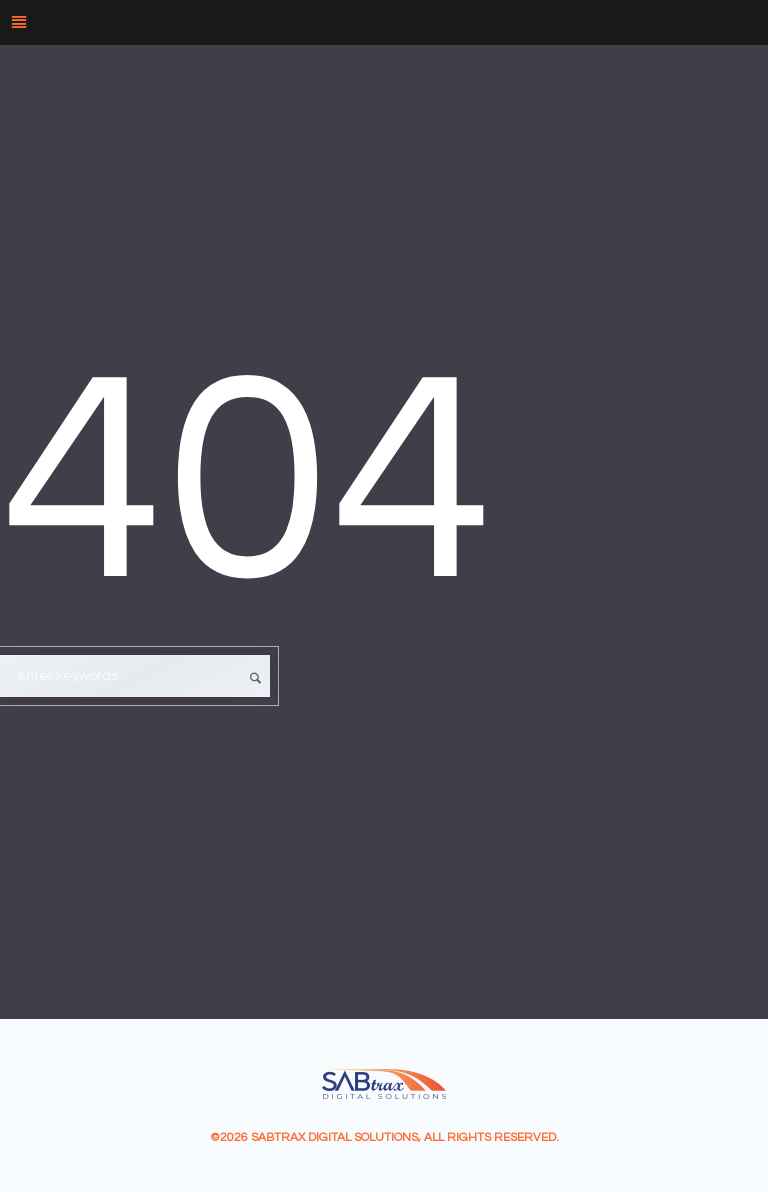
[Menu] (384, 22)
